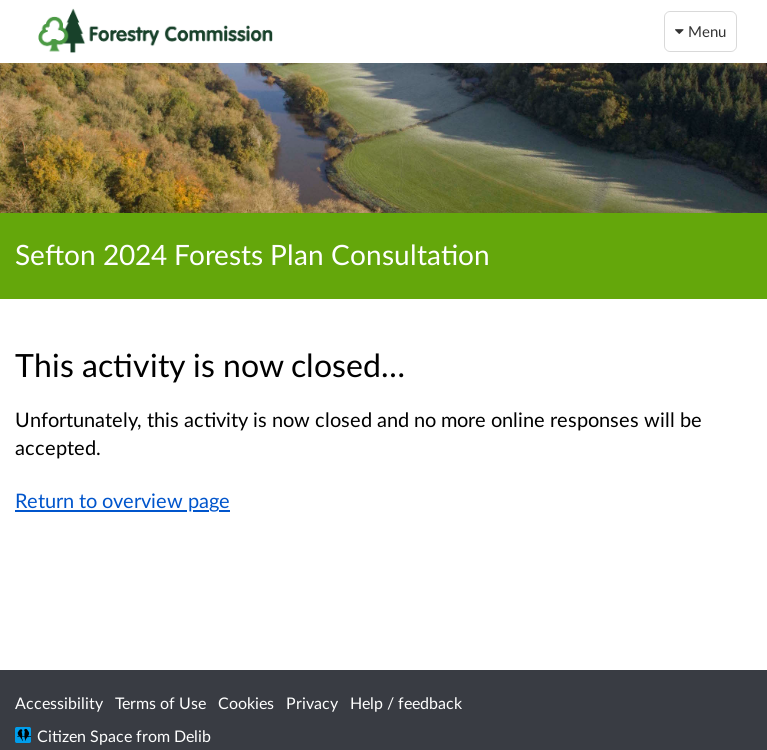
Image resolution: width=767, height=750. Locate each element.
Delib (192, 735)
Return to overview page (122, 500)
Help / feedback (406, 702)
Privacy (312, 702)
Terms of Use (160, 702)
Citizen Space (84, 735)
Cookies (246, 702)
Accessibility (59, 702)
